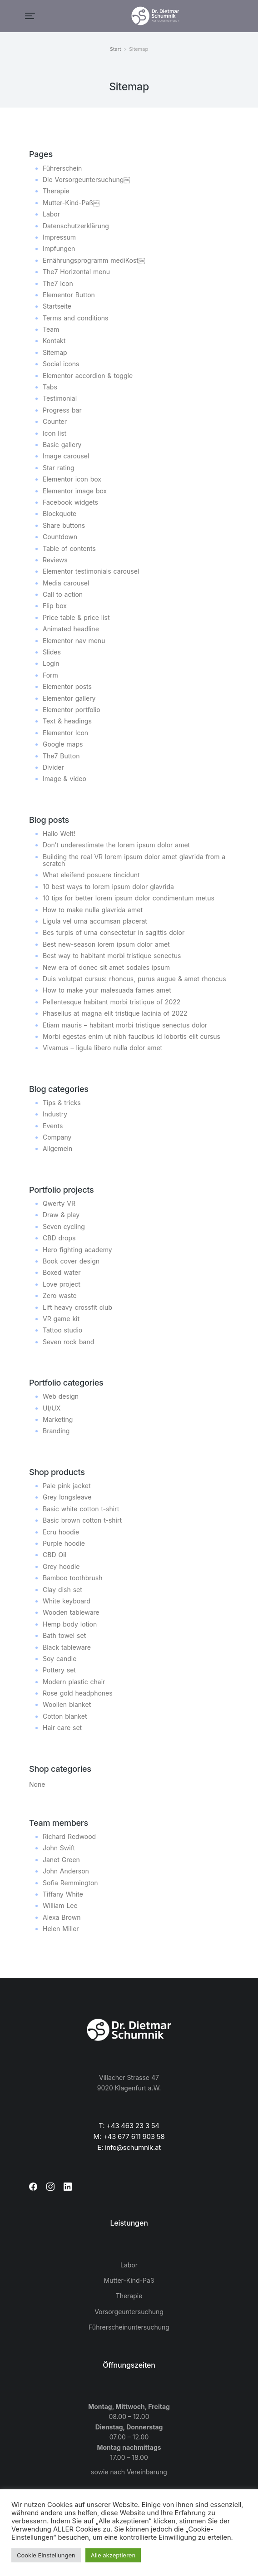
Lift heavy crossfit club (77, 1307)
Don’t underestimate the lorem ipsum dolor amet (116, 845)
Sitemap (55, 352)
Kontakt (54, 340)
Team (51, 329)
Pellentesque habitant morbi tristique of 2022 (111, 1002)
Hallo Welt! (59, 833)
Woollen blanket (67, 1704)
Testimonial (60, 398)
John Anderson (66, 1871)
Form (50, 675)
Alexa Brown (61, 1917)
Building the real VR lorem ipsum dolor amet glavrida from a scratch (134, 860)
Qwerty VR (59, 1203)
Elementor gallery (69, 698)
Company (57, 1137)
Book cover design (71, 1261)
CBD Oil (54, 1554)
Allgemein (57, 1148)
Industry (55, 1114)
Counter (55, 421)
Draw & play (61, 1215)
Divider (53, 767)
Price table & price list (76, 617)
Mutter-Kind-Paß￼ (71, 202)
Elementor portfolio (71, 709)
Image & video (64, 778)
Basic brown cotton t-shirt (82, 1520)
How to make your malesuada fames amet (107, 990)
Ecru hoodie (61, 1532)
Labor (51, 214)
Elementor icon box (72, 479)
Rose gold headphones (78, 1693)
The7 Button (61, 756)
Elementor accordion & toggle (88, 375)
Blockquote (59, 513)
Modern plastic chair (74, 1682)
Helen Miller (61, 1928)
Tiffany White (63, 1894)
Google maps (63, 744)
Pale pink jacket (67, 1486)
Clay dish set (62, 1589)
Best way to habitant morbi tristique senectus (112, 955)
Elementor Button (69, 295)
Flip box (55, 606)
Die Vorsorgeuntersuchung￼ (86, 179)
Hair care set (62, 1727)
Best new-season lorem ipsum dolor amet (106, 944)
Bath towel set (64, 1635)
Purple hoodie (64, 1543)
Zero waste (60, 1295)
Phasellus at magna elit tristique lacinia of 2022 (115, 1013)
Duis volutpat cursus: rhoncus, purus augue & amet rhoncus (134, 979)
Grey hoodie (61, 1566)
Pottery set (59, 1670)
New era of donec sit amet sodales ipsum (106, 967)
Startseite (57, 306)
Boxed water (61, 1272)
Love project (61, 1284)
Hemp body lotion (70, 1624)
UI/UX (51, 1408)
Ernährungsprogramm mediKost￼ (94, 260)
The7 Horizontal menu (76, 271)
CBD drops (59, 1238)
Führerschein (62, 168)
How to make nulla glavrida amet (93, 910)
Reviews (55, 560)
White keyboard (66, 1601)
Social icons (61, 364)
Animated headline (71, 629)
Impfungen (59, 248)
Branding (56, 1431)
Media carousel (66, 583)
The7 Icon (58, 283)
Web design (61, 1396)
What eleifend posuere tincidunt (91, 875)
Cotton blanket (65, 1716)
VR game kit (61, 1318)
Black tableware (67, 1647)
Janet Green (61, 1859)
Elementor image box (75, 491)
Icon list (54, 433)
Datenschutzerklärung (76, 226)
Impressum (59, 237)
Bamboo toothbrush (72, 1578)
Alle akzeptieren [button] (113, 2555)
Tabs (50, 387)
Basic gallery (62, 444)
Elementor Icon (65, 733)
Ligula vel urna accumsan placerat (95, 921)
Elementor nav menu (74, 640)
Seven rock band (68, 1342)
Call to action (63, 594)
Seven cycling (64, 1226)
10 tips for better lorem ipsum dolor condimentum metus (128, 898)
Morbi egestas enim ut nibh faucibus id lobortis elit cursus (131, 1036)
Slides (52, 652)
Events (53, 1126)
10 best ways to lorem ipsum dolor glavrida (108, 886)
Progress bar (62, 410)
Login (51, 663)
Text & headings (67, 721)
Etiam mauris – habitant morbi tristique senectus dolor (125, 1025)
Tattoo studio (62, 1330)
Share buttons (64, 525)
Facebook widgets (70, 502)
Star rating (58, 468)
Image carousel (66, 456)
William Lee (60, 1905)
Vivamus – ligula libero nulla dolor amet (102, 1048)
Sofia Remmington (70, 1883)
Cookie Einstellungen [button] (46, 2555)
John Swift (59, 1848)
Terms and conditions (75, 318)
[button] (30, 16)
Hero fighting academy (77, 1250)
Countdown (60, 537)
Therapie (56, 191)
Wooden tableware (71, 1612)
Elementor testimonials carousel (91, 571)
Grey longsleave (67, 1497)
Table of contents (69, 548)
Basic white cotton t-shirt (81, 1509)
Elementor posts (67, 686)
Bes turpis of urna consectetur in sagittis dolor (113, 932)
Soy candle (59, 1658)
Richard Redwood (69, 1836)
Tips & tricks (62, 1102)
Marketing (58, 1419)
